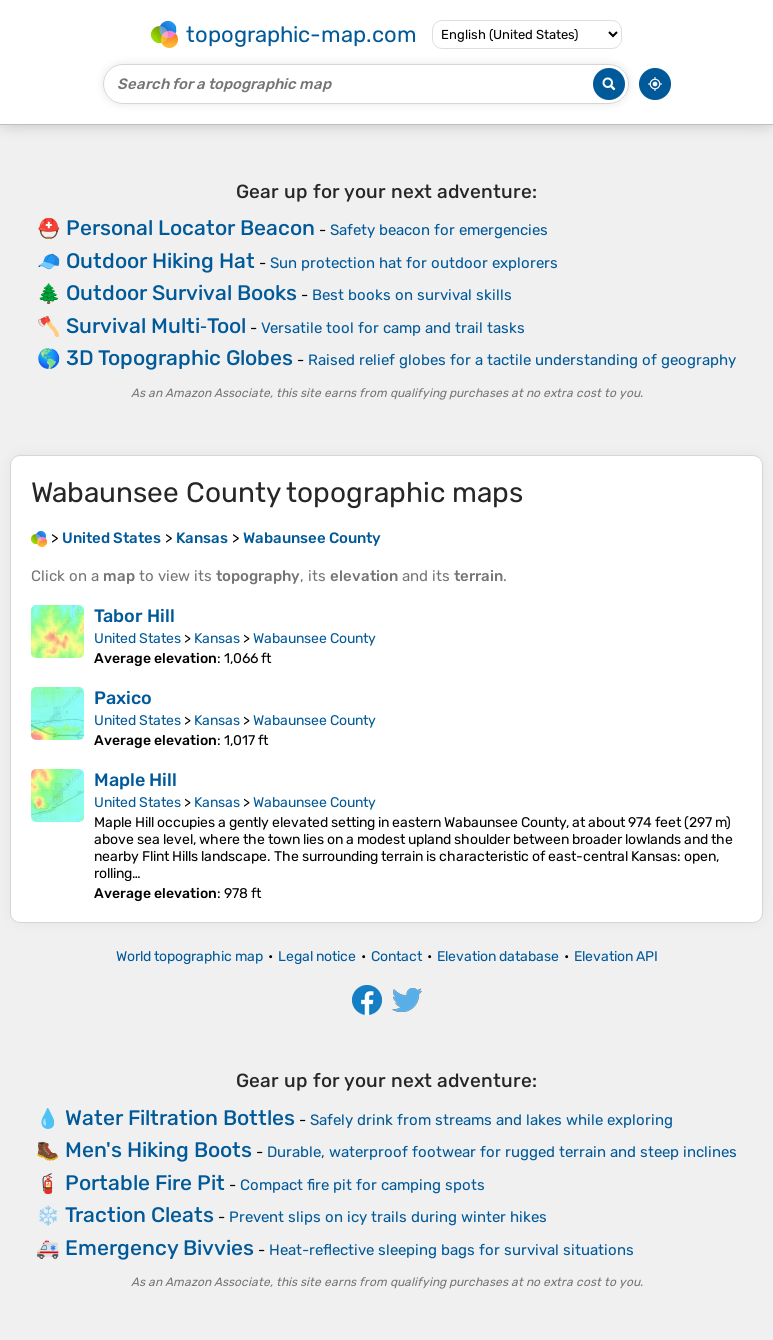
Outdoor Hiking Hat (160, 260)
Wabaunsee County (314, 638)
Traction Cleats (139, 1214)
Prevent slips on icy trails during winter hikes (388, 1217)
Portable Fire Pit (145, 1182)
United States (137, 638)
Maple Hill (135, 780)
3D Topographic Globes (179, 357)
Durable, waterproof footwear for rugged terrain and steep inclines (502, 1152)
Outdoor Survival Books (181, 292)
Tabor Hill (134, 616)
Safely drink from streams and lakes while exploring (491, 1120)
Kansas (217, 638)
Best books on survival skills (412, 295)
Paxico (123, 698)
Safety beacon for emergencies (439, 230)
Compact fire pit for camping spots (362, 1185)
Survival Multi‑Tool (156, 325)
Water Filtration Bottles (180, 1117)
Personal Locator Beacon (190, 227)
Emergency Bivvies (159, 1247)
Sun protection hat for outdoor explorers (414, 263)
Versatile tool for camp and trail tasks (393, 328)
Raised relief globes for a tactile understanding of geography (522, 360)
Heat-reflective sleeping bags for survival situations (451, 1250)
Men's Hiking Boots (158, 1149)
